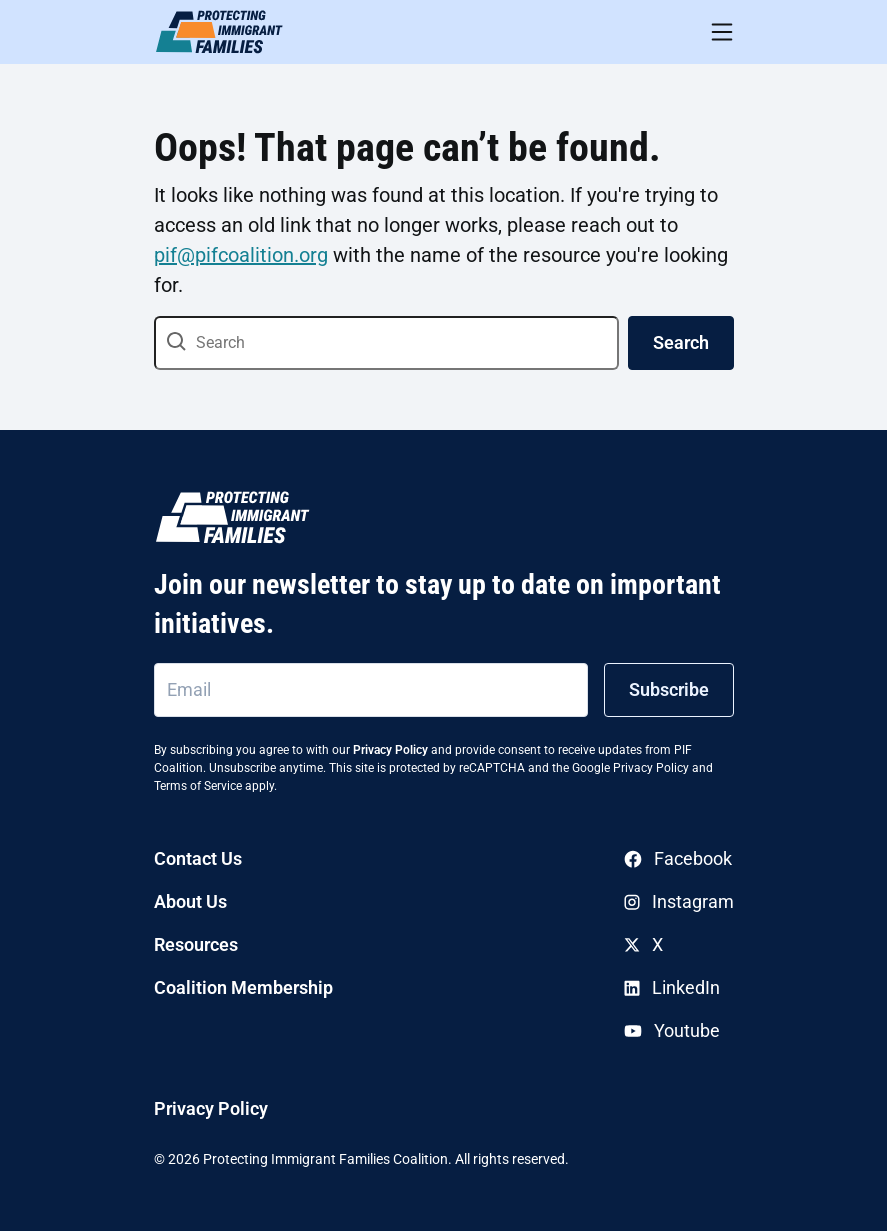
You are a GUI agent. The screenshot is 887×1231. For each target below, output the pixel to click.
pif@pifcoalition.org (241, 255)
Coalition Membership (243, 987)
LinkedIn (672, 987)
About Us (190, 901)
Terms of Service (198, 786)
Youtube (672, 1030)
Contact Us (198, 858)
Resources (196, 944)
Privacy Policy (390, 750)
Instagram (679, 901)
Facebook (678, 858)
